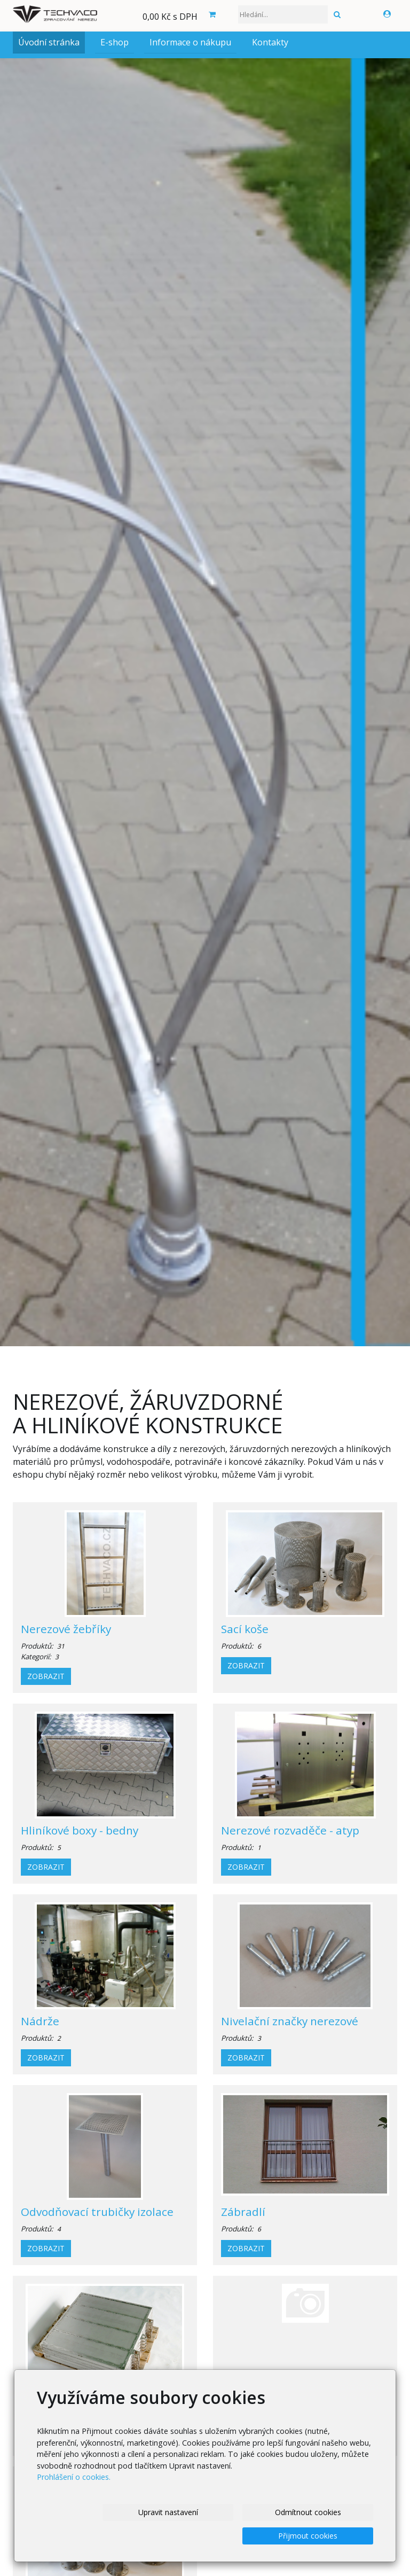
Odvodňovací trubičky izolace (97, 2211)
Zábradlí (243, 2211)
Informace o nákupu (190, 42)
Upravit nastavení (168, 2512)
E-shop (114, 42)
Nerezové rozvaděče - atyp (290, 1830)
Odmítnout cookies (308, 2512)
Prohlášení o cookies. (74, 2477)
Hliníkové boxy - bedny (79, 1830)
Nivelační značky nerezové (289, 2020)
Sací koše (245, 1628)
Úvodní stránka (49, 42)
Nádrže (40, 2020)
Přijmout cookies (307, 2536)
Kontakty (270, 42)
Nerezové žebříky (66, 1628)
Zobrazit (46, 1676)
